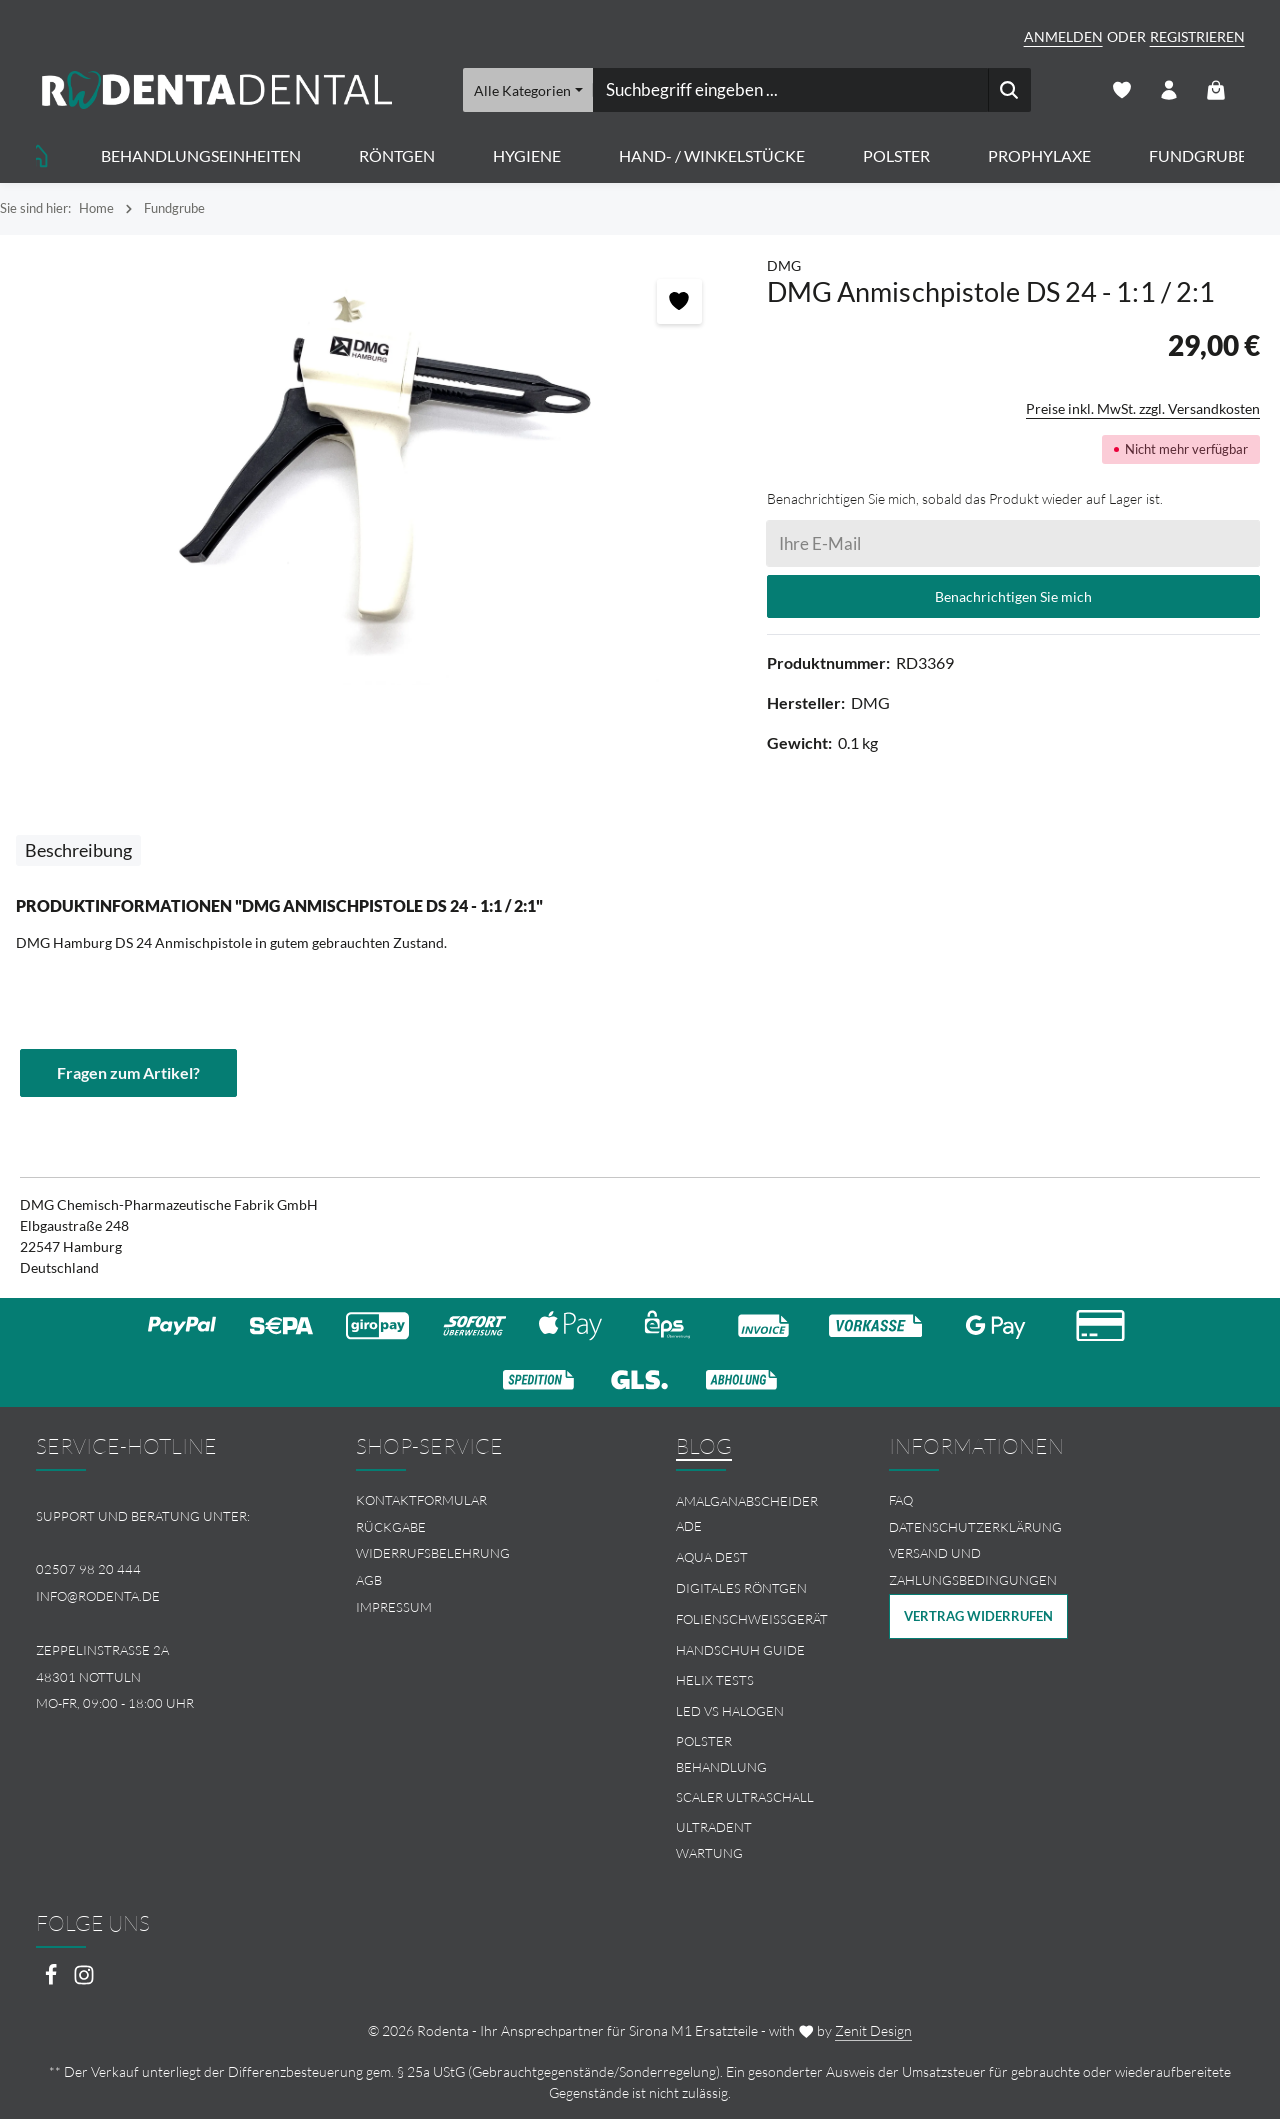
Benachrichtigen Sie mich (1013, 596)
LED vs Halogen (730, 1711)
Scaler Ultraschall (745, 1797)
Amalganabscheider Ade (747, 1514)
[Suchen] (1008, 90)
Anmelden (1063, 36)
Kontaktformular (421, 1500)
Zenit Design (873, 2030)
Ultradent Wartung (714, 1840)
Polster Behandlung (721, 1754)
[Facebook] (52, 1980)
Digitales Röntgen (741, 1588)
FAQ (901, 1500)
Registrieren (1197, 36)
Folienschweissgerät (752, 1619)
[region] (373, 470)
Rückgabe (391, 1527)
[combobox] (789, 90)
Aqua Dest (712, 1557)
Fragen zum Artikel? (128, 1072)
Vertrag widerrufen (978, 1616)
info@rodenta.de (98, 1596)
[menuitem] (480, 1500)
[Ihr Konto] (1169, 90)
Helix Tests (715, 1680)
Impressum (394, 1607)
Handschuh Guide (740, 1650)
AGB (369, 1580)
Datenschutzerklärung (975, 1527)
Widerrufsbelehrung (433, 1553)
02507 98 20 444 (88, 1569)
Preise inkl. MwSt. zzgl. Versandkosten (1143, 408)
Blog (704, 1446)
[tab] (78, 850)
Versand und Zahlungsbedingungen (973, 1566)
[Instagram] (84, 1980)
